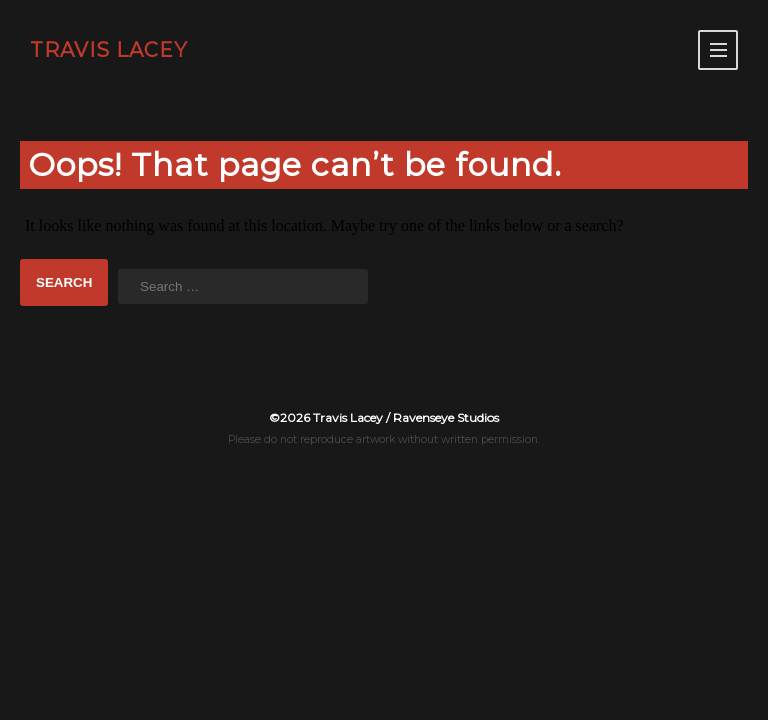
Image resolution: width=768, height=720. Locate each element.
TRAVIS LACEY (109, 50)
